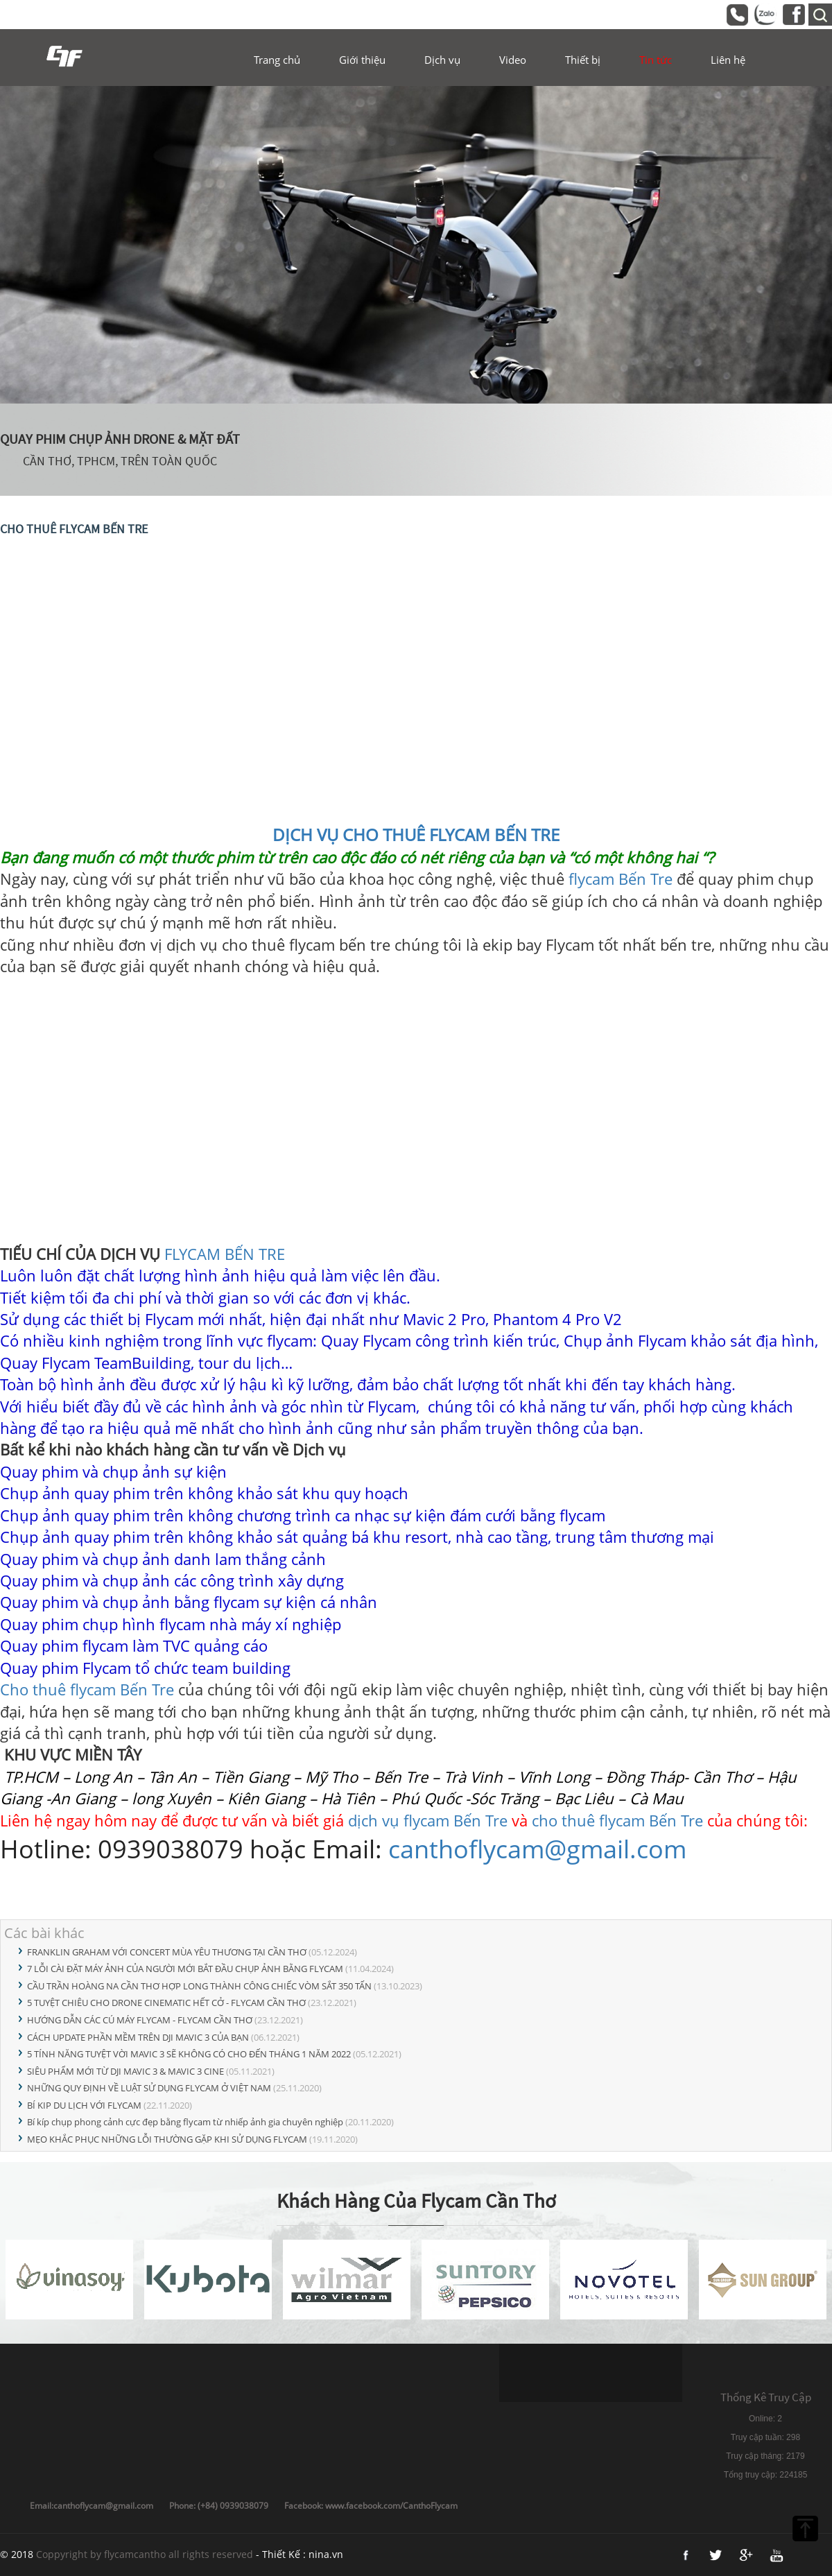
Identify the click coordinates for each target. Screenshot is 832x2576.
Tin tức (655, 60)
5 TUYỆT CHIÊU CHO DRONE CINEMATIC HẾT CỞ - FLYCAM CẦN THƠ (166, 2002)
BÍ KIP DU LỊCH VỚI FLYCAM (84, 2105)
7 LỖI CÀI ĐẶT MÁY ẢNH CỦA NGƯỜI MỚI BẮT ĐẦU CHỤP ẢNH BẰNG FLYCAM (185, 1968)
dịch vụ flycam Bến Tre (428, 1820)
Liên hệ (728, 60)
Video (512, 60)
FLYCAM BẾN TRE (224, 1253)
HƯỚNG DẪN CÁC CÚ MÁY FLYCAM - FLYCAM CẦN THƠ (139, 2020)
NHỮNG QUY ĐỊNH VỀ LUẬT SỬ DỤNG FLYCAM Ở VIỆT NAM (149, 2088)
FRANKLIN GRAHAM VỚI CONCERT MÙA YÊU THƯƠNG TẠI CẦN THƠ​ (166, 1952)
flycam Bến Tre (620, 878)
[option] (416, 245)
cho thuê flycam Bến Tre (619, 1820)
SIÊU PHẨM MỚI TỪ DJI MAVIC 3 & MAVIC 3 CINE (125, 2071)
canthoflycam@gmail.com (537, 1849)
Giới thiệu (362, 60)
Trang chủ (277, 60)
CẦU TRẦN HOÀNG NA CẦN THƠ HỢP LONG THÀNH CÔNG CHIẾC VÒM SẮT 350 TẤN (199, 1986)
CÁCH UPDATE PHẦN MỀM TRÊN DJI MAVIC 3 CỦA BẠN (138, 2037)
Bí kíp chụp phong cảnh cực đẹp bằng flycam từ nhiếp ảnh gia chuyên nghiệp (185, 2122)
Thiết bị (582, 60)
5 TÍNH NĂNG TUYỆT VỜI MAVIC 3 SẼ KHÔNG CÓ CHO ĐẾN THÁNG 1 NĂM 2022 (189, 2054)
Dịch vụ (442, 60)
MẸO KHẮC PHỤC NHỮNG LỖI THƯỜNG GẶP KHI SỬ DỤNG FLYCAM (167, 2139)
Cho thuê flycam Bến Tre (89, 1689)
